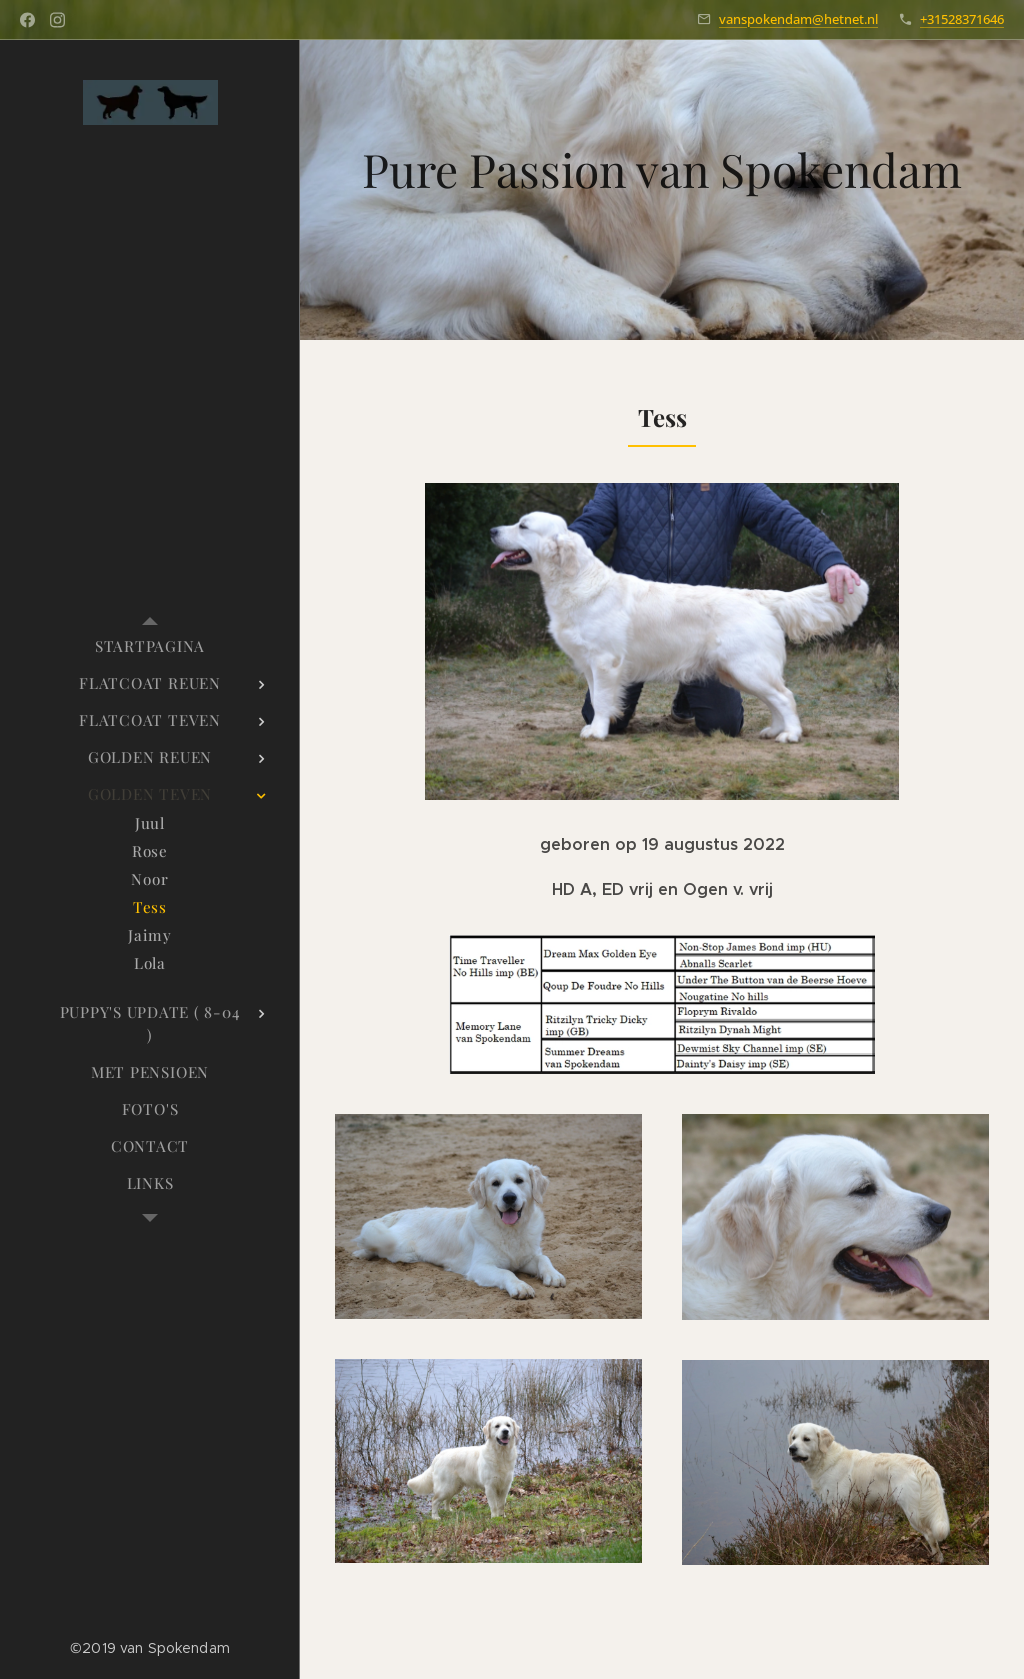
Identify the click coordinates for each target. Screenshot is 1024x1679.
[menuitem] (150, 646)
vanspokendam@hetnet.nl (798, 19)
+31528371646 (962, 19)
